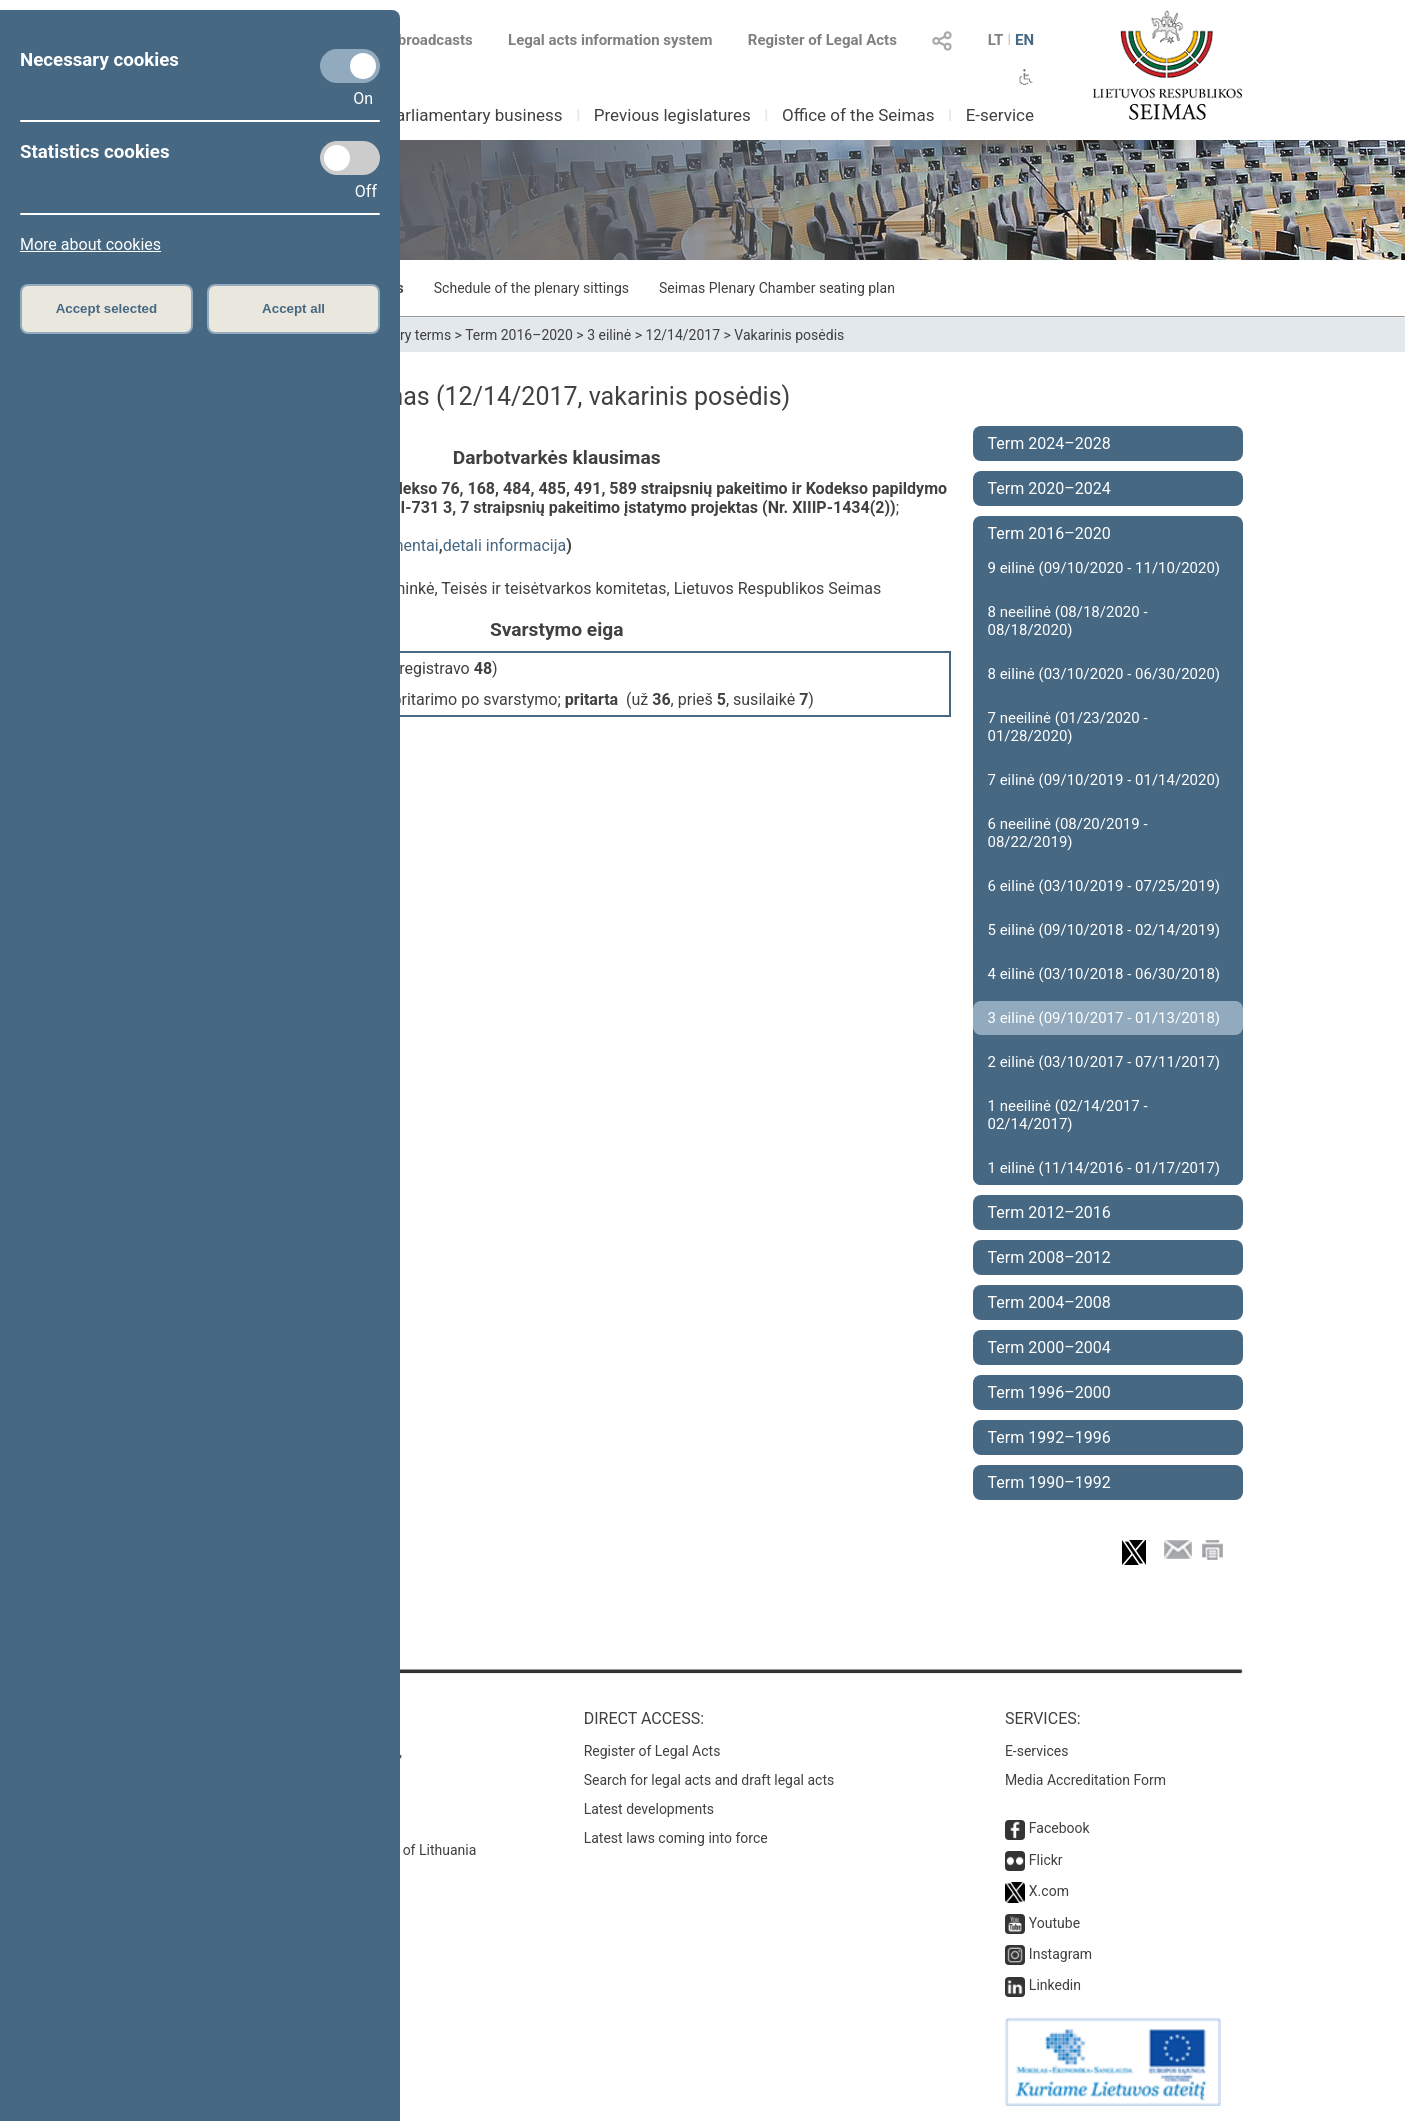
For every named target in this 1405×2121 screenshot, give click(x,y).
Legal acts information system (610, 40)
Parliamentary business (473, 115)
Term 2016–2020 (519, 335)
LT (996, 40)
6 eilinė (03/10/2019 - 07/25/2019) (1104, 886)
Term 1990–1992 (1049, 1482)
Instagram (1060, 1954)
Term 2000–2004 (1049, 1347)
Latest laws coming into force (676, 1838)
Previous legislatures (672, 115)
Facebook (1059, 1828)
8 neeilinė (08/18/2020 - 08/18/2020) (1068, 621)
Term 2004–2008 (1049, 1302)
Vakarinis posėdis (789, 335)
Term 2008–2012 (1049, 1257)
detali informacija (505, 545)
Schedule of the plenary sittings (531, 288)
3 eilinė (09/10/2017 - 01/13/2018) (1104, 1018)
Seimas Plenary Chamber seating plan (777, 288)
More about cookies (90, 244)
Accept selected (107, 308)
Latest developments (649, 1809)
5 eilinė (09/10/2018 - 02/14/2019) (1104, 930)
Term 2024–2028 (1049, 443)
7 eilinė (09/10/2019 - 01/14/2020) (1104, 780)
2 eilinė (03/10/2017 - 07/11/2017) (1104, 1062)
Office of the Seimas (858, 115)
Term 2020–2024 (1049, 488)
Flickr (1046, 1860)
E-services (1037, 1751)
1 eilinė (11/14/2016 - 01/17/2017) (1104, 1168)
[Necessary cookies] (350, 66)
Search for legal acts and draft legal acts (709, 1780)
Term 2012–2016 (1049, 1212)
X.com (1049, 1891)
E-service (1000, 115)
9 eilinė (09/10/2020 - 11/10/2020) (1104, 568)
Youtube (1054, 1923)
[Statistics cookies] (350, 158)
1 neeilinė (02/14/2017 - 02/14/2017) (1068, 1115)
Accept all (293, 308)
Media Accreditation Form (1085, 1780)
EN (1024, 40)
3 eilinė (609, 335)
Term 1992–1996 (1049, 1437)
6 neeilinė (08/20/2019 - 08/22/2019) (1068, 833)
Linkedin (1055, 1985)
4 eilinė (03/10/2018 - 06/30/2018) (1104, 974)
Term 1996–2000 (1049, 1392)
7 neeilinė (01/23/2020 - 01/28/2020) (1068, 727)
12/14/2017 (683, 335)
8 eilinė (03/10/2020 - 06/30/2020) (1104, 674)
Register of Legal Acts (822, 40)
